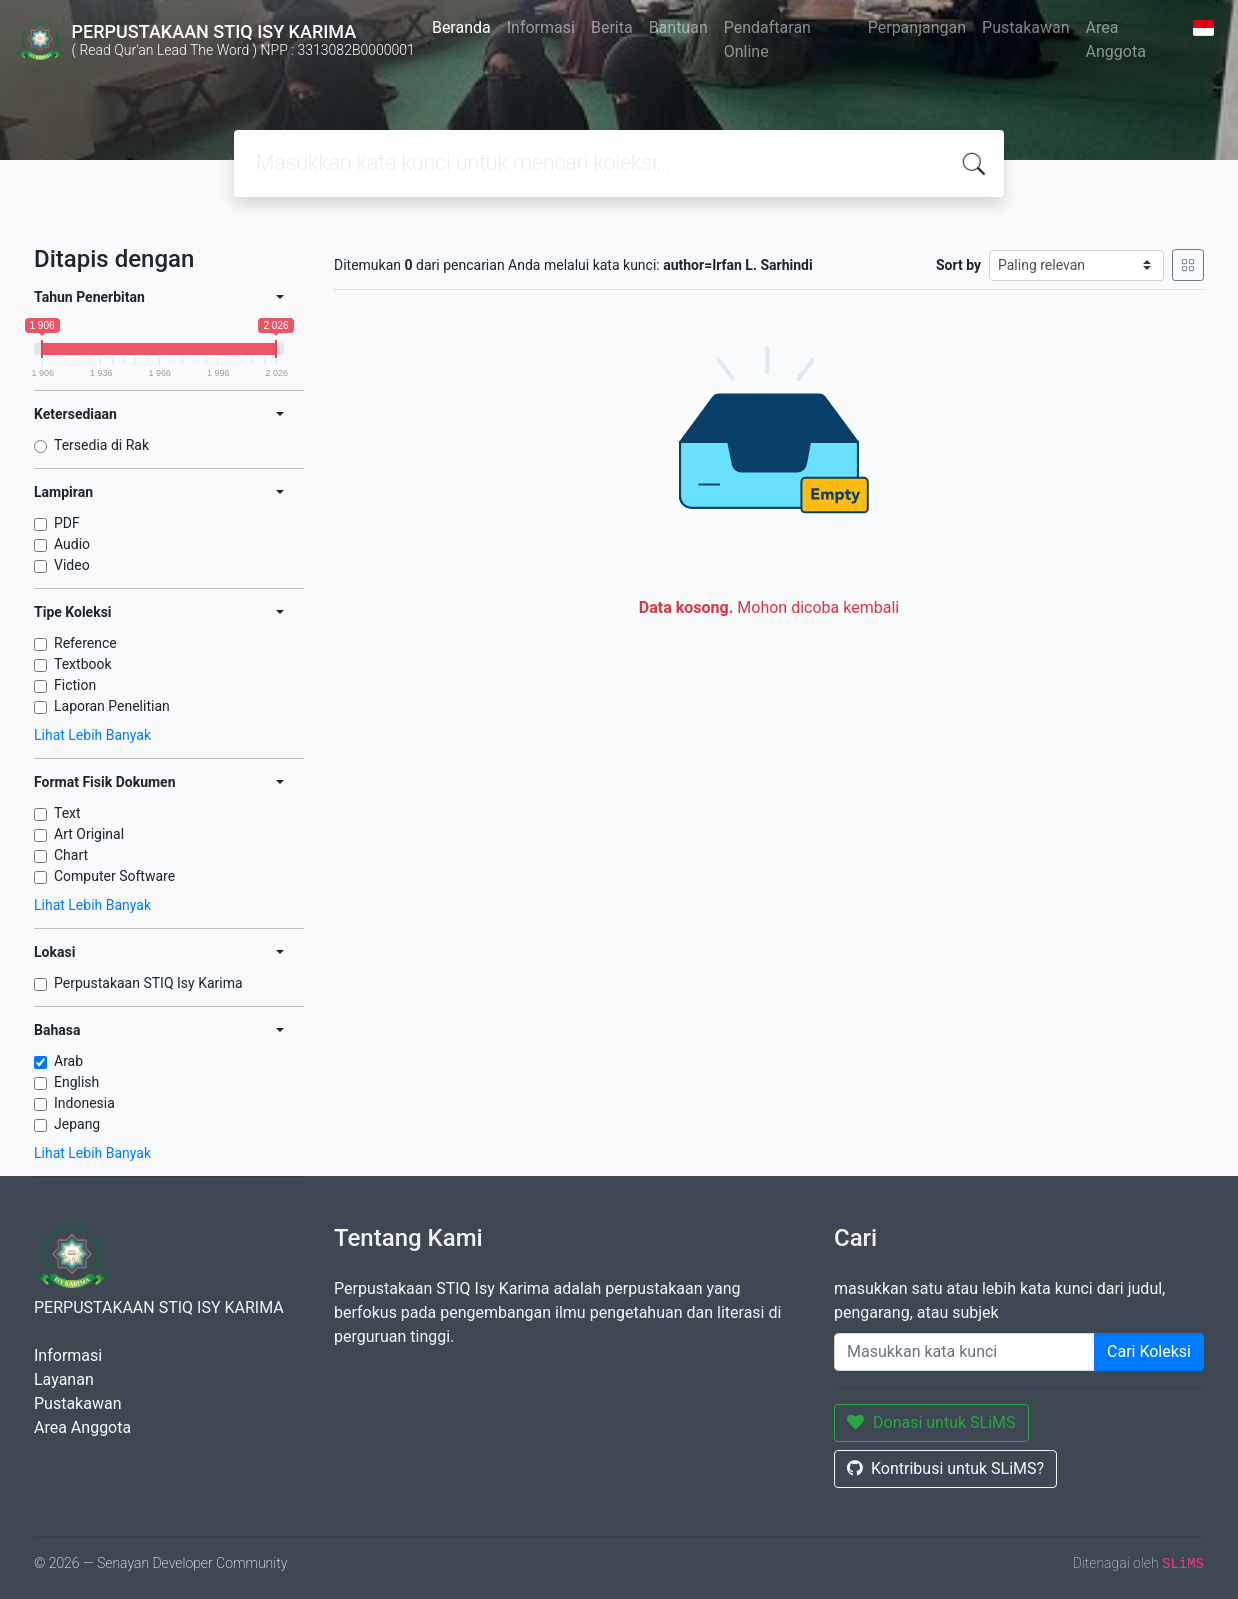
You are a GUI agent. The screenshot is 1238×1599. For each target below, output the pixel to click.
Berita (612, 27)
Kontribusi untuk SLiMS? (945, 1468)
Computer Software (114, 876)
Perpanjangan (917, 27)
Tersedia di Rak (101, 445)
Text (67, 813)
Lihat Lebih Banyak (92, 735)
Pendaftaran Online (767, 39)
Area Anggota (1116, 39)
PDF (67, 523)
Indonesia (84, 1103)
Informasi (541, 27)
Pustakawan (1025, 27)
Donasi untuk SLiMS (931, 1422)
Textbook (83, 664)
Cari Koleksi (1149, 1351)
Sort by (958, 265)
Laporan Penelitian (112, 706)
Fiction (75, 685)
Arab (68, 1061)
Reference (85, 643)
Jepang (77, 1124)
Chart (71, 855)
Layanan (64, 1379)
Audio (72, 544)
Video (72, 565)
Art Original (89, 834)
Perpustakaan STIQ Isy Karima (148, 983)
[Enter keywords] (964, 1352)
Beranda (461, 27)
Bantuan (678, 27)
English (76, 1082)
